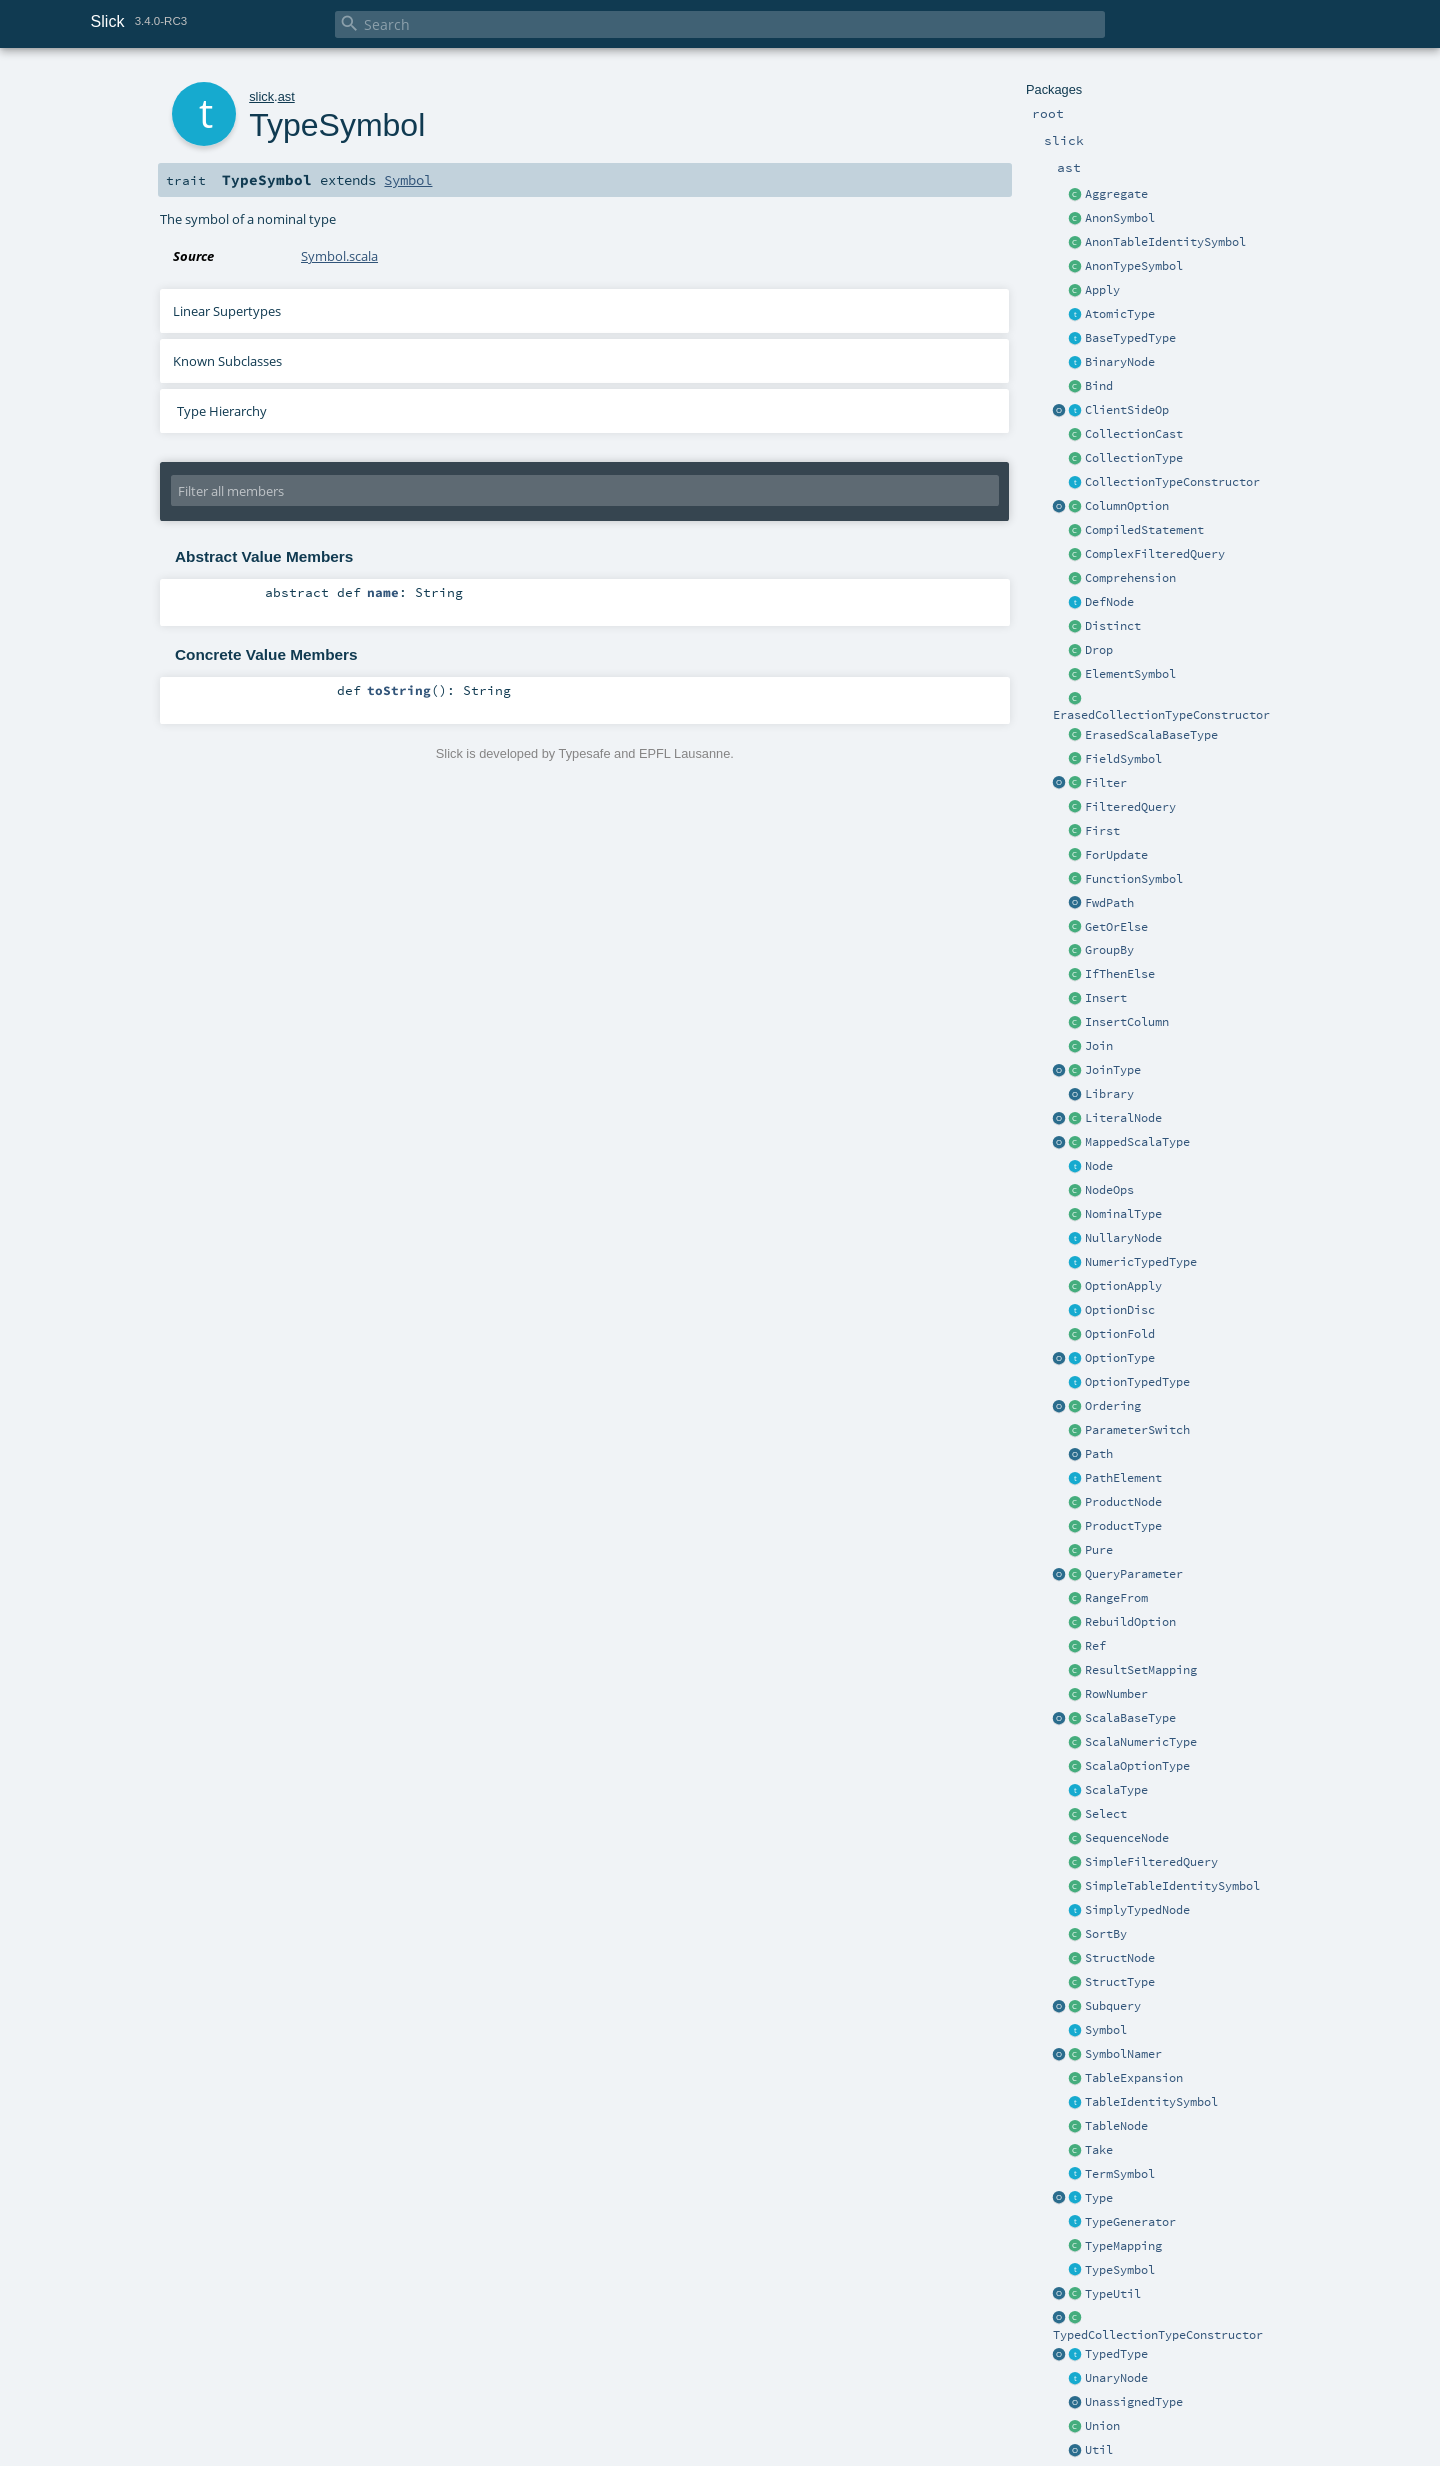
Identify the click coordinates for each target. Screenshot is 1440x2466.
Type (1099, 2198)
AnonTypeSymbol (1134, 266)
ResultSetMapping (1141, 1670)
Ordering (1113, 1406)
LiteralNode (1123, 1118)
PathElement (1123, 1478)
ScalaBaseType (1130, 1718)
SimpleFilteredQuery (1151, 1862)
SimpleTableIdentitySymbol (1172, 1886)
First (1102, 831)
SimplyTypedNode (1137, 1910)
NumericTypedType (1141, 1262)
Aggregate (1116, 194)
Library (1109, 1094)
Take (1099, 2150)
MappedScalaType (1137, 1142)
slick (261, 96)
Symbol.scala (339, 256)
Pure (1099, 1550)
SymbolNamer (1123, 2054)
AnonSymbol (1120, 218)
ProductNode (1123, 1502)
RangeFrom (1116, 1598)
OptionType (1120, 1358)
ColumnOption (1127, 506)
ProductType (1123, 1526)
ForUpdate (1116, 855)
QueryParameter (1134, 1574)
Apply (1102, 290)
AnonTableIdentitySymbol (1165, 242)
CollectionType (1134, 458)
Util (1099, 2450)
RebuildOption (1130, 1622)
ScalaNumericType (1141, 1742)
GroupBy (1109, 950)
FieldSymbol (1123, 759)
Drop (1099, 650)
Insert (1106, 998)
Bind (1099, 386)
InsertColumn (1127, 1022)
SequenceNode (1127, 1838)
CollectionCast (1134, 434)
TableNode (1116, 2126)
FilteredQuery (1130, 807)
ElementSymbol (1130, 674)
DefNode (1109, 602)
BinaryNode (1120, 362)
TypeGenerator (1130, 2222)
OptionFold (1120, 1334)
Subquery (1113, 2006)
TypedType (1116, 2354)
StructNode (1120, 1958)
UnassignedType (1134, 2402)
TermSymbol (1120, 2174)
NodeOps (1109, 1190)
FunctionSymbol (1134, 879)
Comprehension (1130, 578)
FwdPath (1109, 903)
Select (1106, 1814)
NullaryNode (1123, 1238)
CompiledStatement (1144, 530)
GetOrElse (1116, 927)
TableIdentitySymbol (1151, 2102)
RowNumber (1116, 1694)
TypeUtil (1113, 2294)
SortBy (1106, 1934)
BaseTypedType (1130, 338)
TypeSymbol (1120, 2270)
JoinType (1113, 1070)
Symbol (1106, 2030)
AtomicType (1120, 314)
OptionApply (1123, 1286)
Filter (1106, 783)
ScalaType (1116, 1790)
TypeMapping (1123, 2246)
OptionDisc (1120, 1310)
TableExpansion (1134, 2078)
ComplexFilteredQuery (1155, 554)
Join (1099, 1046)
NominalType (1123, 1214)
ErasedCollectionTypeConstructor (1161, 715)
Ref (1095, 1646)
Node (1099, 1166)
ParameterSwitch (1137, 1430)
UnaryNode (1116, 2378)
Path (1099, 1454)
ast (286, 96)
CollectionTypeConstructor (1172, 482)
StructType (1120, 1982)
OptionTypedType (1137, 1382)
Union (1102, 2426)
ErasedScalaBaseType (1151, 735)
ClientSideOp (1127, 410)
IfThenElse (1120, 974)
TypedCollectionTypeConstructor (1158, 2335)
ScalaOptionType (1137, 1766)
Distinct (1113, 626)
